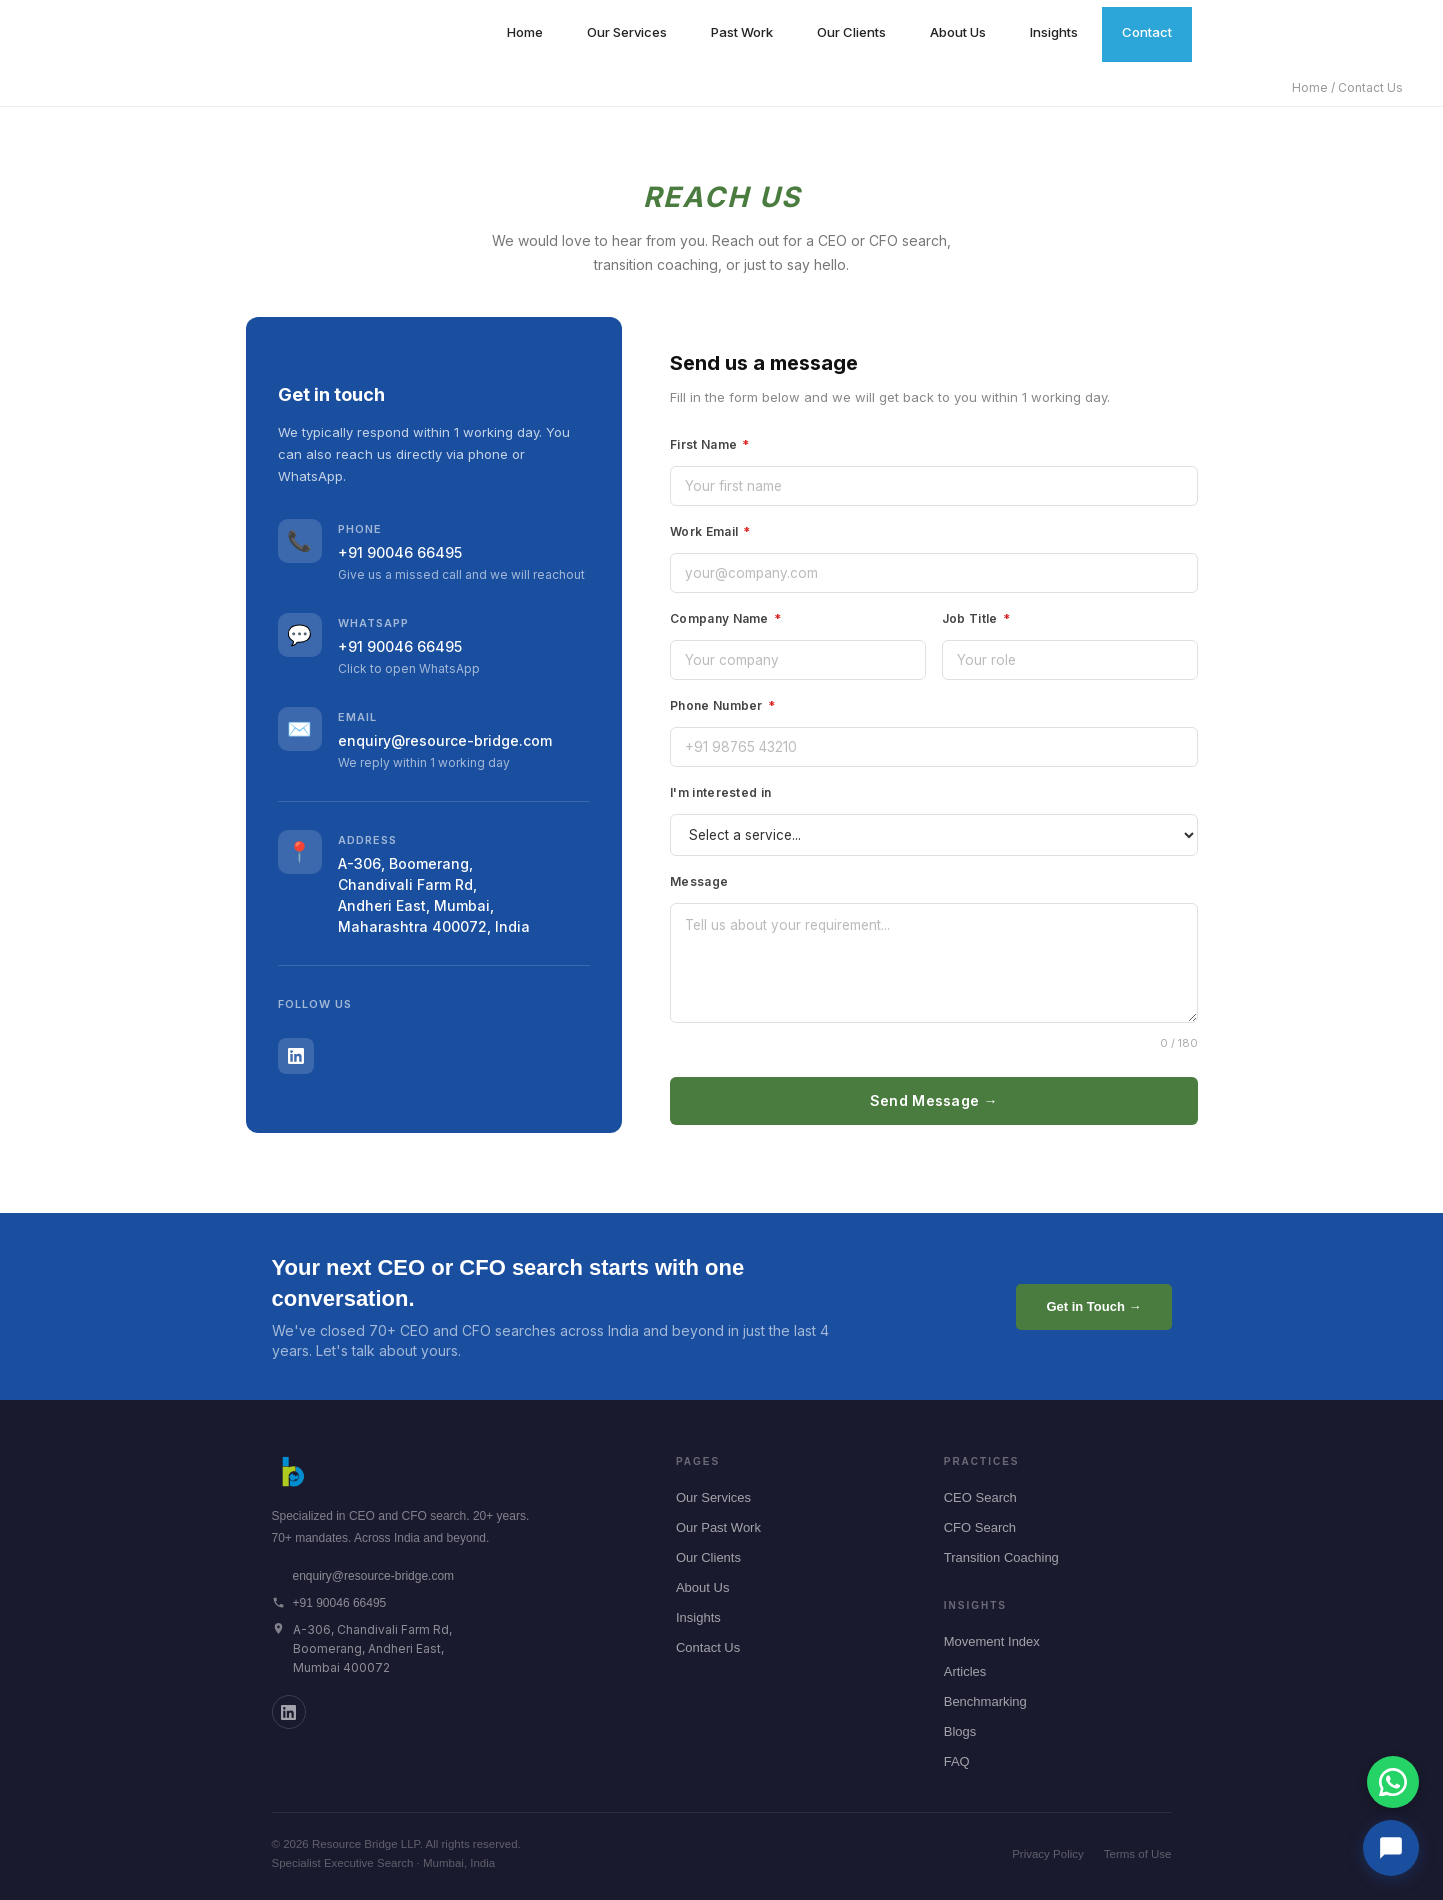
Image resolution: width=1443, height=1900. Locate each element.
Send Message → (934, 1100)
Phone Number (722, 705)
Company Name (725, 618)
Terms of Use (1138, 1854)
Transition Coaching (1001, 1557)
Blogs (960, 1731)
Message (699, 881)
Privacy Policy (1048, 1854)
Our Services (627, 32)
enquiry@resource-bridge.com (445, 740)
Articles (965, 1671)
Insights (1054, 32)
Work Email (710, 531)
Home (525, 32)
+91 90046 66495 (400, 552)
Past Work (742, 32)
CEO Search (980, 1497)
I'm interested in (720, 792)
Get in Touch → (1093, 1306)
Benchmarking (985, 1701)
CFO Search (980, 1527)
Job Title (976, 618)
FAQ (957, 1761)
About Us (958, 32)
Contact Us (708, 1647)
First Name (710, 444)
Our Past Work (718, 1527)
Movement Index (992, 1641)
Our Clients (851, 32)
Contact (1147, 32)
